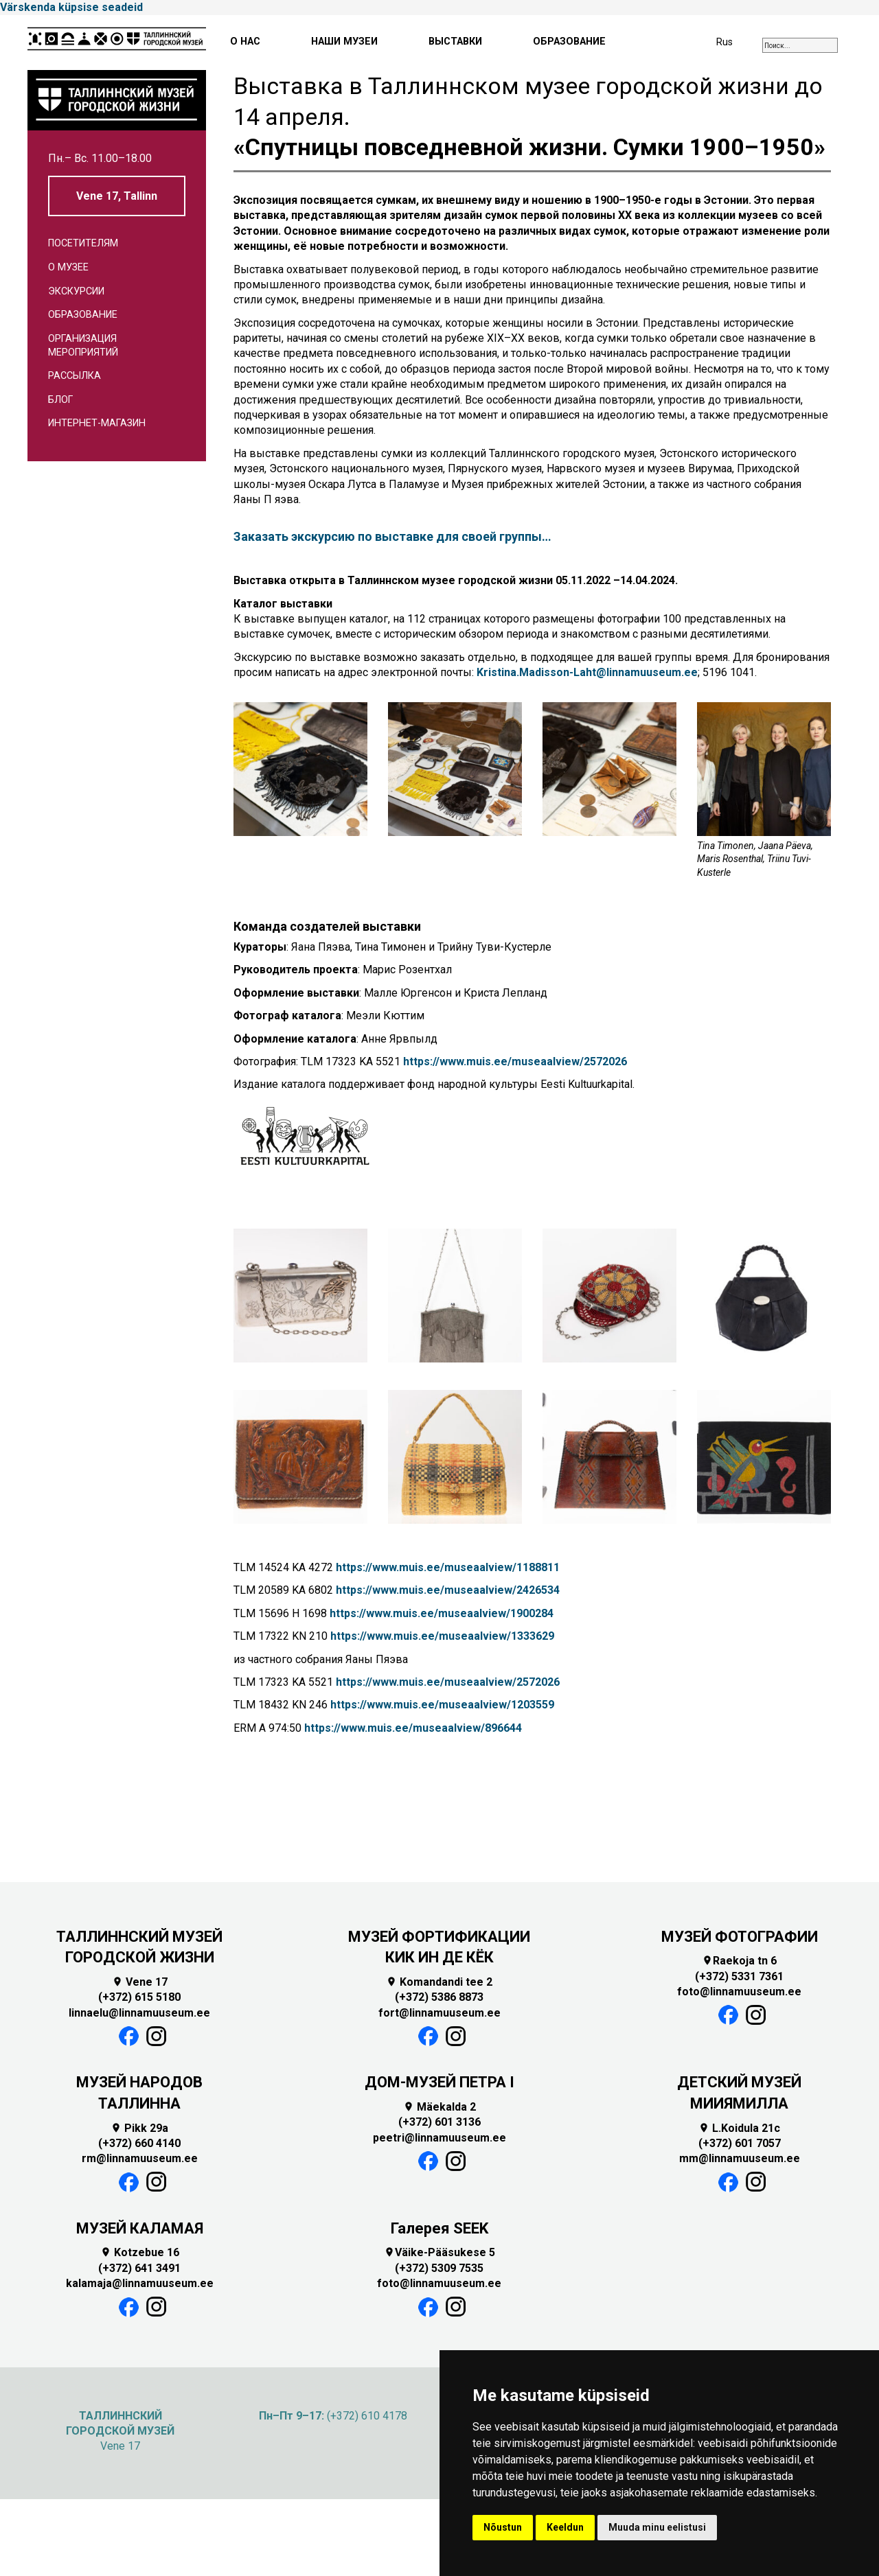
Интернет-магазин (97, 423)
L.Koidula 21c (739, 2128)
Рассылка (74, 376)
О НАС (245, 41)
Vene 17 (140, 1981)
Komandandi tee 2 (439, 1981)
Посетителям (83, 243)
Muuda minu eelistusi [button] (657, 2527)
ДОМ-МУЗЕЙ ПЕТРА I (439, 2082)
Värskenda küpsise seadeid (71, 7)
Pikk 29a (139, 2128)
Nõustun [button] (502, 2527)
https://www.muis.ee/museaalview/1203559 (442, 1704)
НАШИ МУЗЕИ (344, 41)
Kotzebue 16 (139, 2252)
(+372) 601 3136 (439, 2121)
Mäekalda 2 (439, 2106)
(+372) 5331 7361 (739, 1976)
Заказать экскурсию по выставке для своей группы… (392, 536)
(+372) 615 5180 (139, 1997)
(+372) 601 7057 (739, 2143)
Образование (82, 315)
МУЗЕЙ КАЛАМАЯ (139, 2228)
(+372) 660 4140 (139, 2143)
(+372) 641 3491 (139, 2268)
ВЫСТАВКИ (455, 41)
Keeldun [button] (565, 2527)
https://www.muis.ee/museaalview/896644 (413, 1727)
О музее (68, 267)
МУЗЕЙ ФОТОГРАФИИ (739, 1936)
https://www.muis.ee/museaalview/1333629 (442, 1636)
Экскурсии (76, 291)
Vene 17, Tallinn (116, 195)
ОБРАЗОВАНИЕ (569, 41)
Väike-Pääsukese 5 (439, 2252)
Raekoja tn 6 (739, 1960)
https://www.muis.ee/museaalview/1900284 (441, 1613)
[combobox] (800, 45)
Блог (60, 400)
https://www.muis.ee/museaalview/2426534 (448, 1590)
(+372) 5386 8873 (439, 1997)
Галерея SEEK (439, 2228)
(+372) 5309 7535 (439, 2268)
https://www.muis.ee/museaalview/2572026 (515, 1061)
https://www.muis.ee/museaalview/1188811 (448, 1567)
